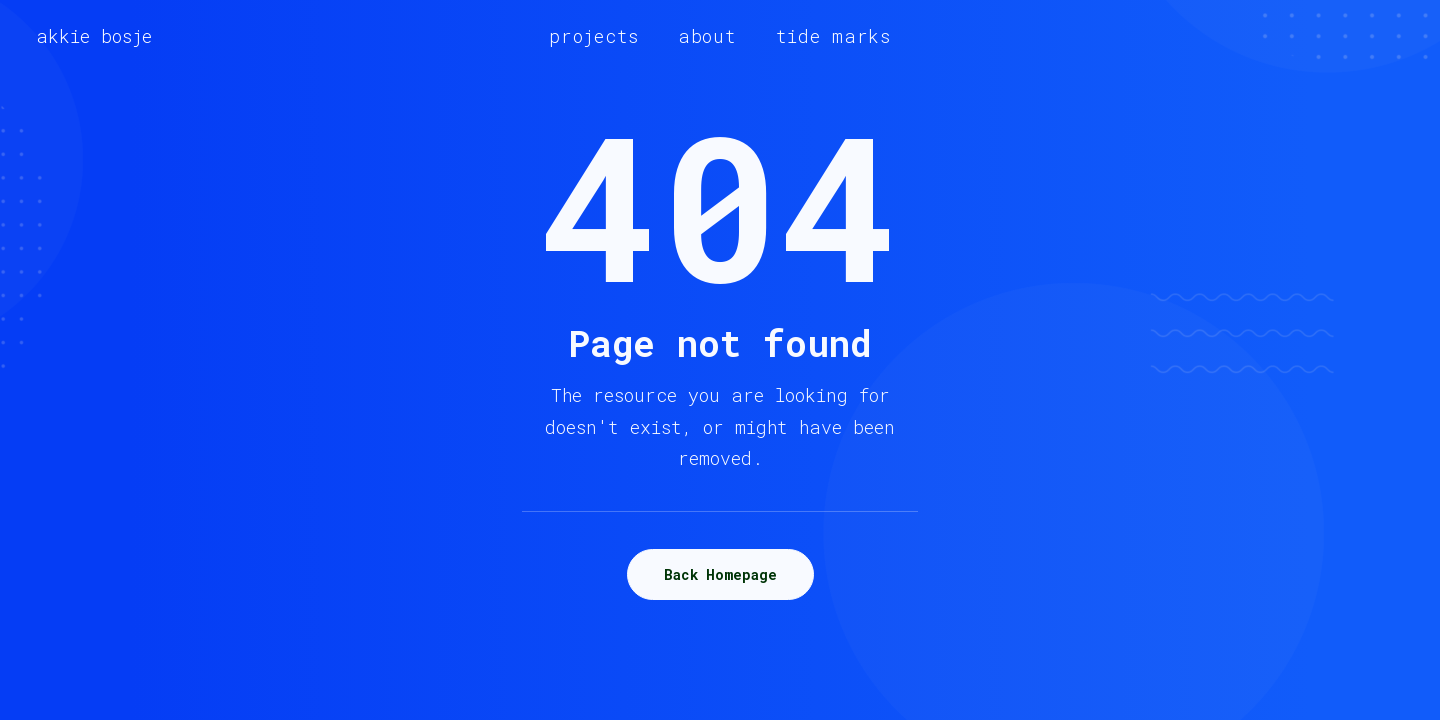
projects (594, 36)
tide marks (833, 36)
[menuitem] (594, 36)
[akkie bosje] (94, 36)
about (707, 36)
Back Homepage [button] (720, 574)
